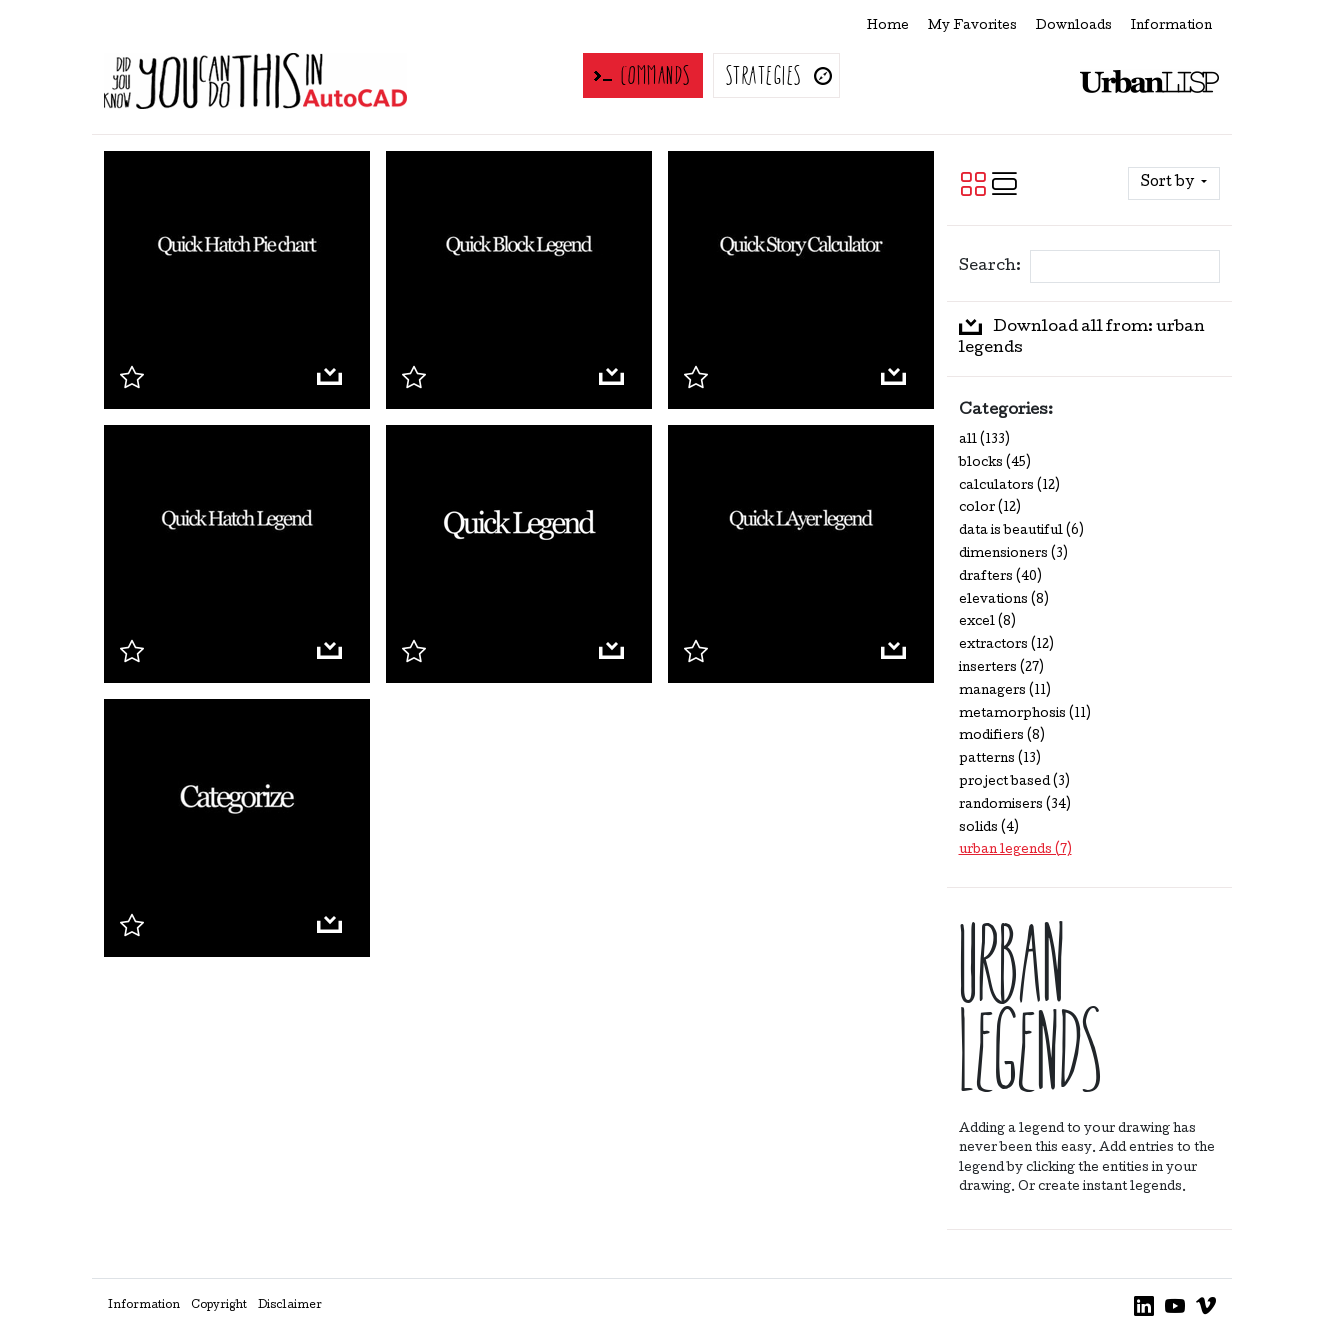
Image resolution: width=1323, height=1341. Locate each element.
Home (888, 26)
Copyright (219, 1306)
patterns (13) (1000, 759)
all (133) (984, 440)
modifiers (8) (1002, 736)
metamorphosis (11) (1025, 714)
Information (1171, 26)
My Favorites (972, 26)
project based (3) (1014, 782)
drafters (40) (1000, 577)
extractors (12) (1006, 645)
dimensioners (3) (1013, 554)
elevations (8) (1004, 600)
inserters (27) (1001, 668)
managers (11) (1005, 691)
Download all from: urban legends (1082, 338)
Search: (988, 267)
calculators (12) (1009, 486)
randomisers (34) (1015, 805)
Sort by (1169, 183)
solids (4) (989, 828)
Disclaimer (290, 1306)
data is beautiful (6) (1021, 531)
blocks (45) (995, 463)
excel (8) (987, 622)
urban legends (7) (1015, 850)
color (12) (990, 508)
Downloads (1074, 26)
